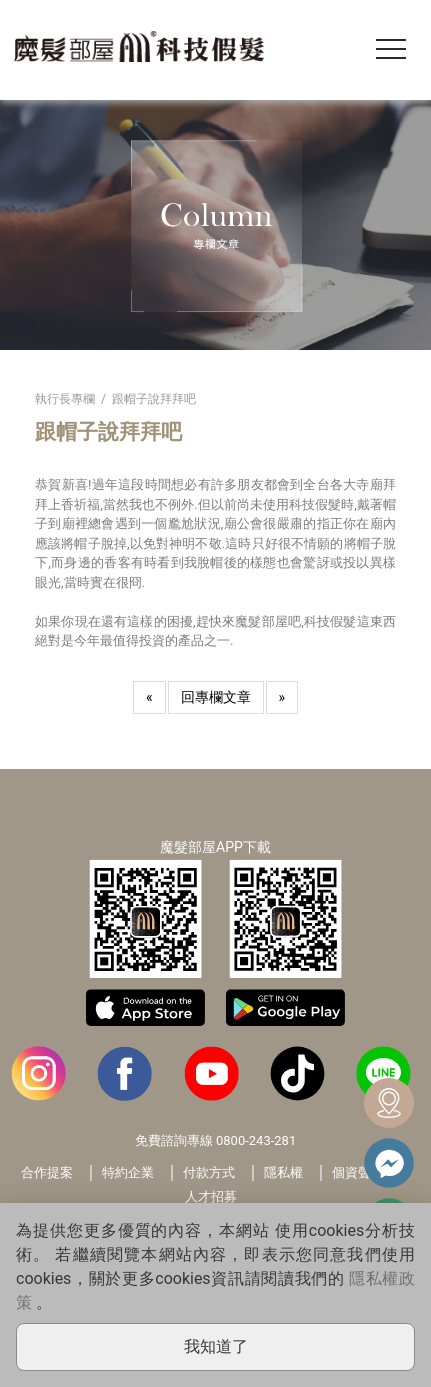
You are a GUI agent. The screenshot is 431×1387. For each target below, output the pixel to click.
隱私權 (283, 1172)
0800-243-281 (256, 1140)
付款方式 (209, 1172)
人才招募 (211, 1196)
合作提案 (47, 1172)
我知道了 (216, 1346)
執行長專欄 (65, 399)
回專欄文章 (216, 697)
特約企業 (128, 1172)
